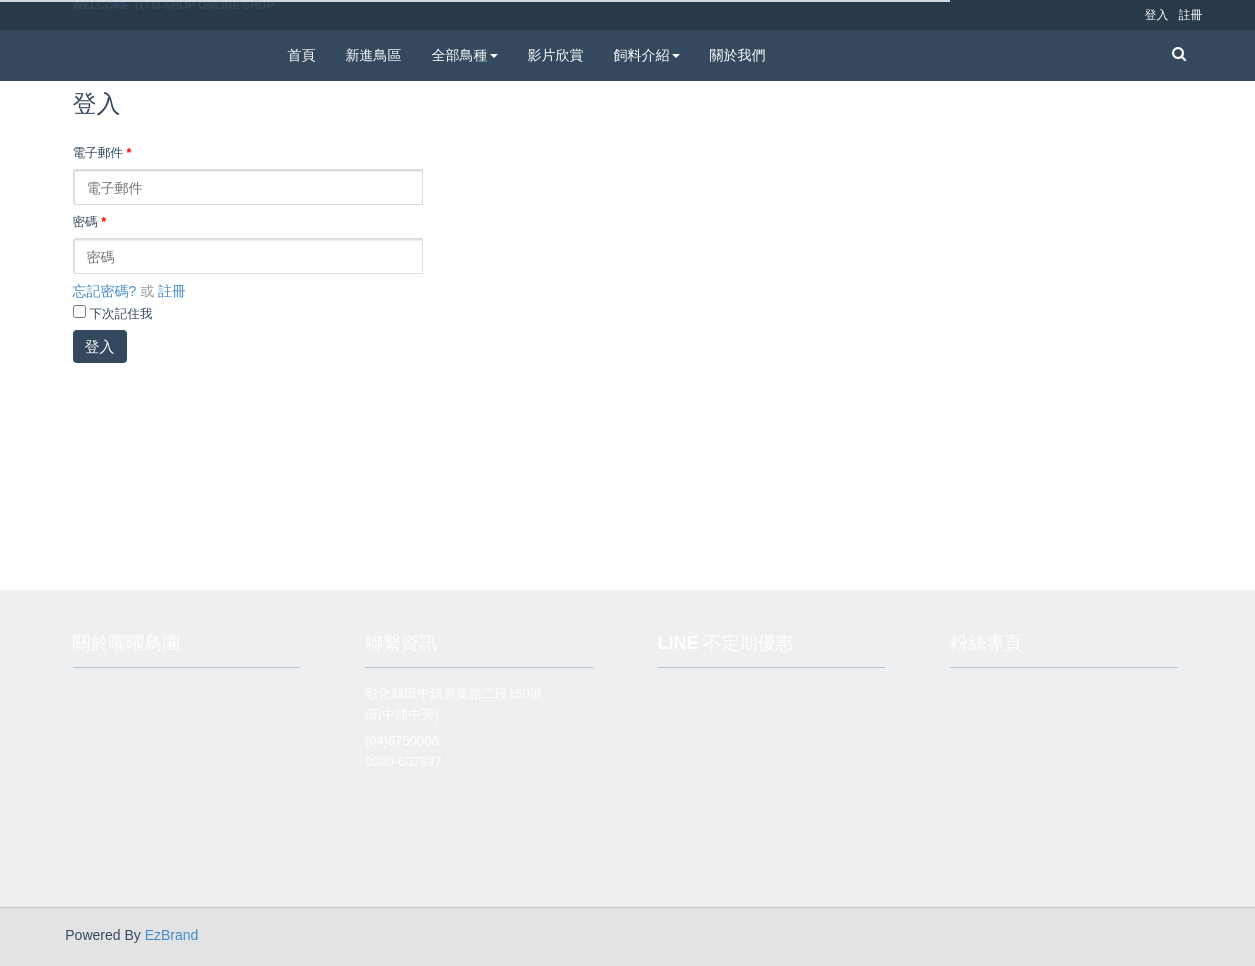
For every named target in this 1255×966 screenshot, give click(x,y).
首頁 (302, 55)
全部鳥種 (465, 55)
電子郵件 (102, 153)
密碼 (90, 222)
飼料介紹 (647, 55)
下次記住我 (120, 314)
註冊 (172, 291)
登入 (100, 346)
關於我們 (738, 55)
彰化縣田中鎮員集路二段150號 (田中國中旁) (454, 704)
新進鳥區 (374, 55)
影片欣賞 (556, 55)
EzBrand (172, 935)
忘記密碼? (105, 291)
